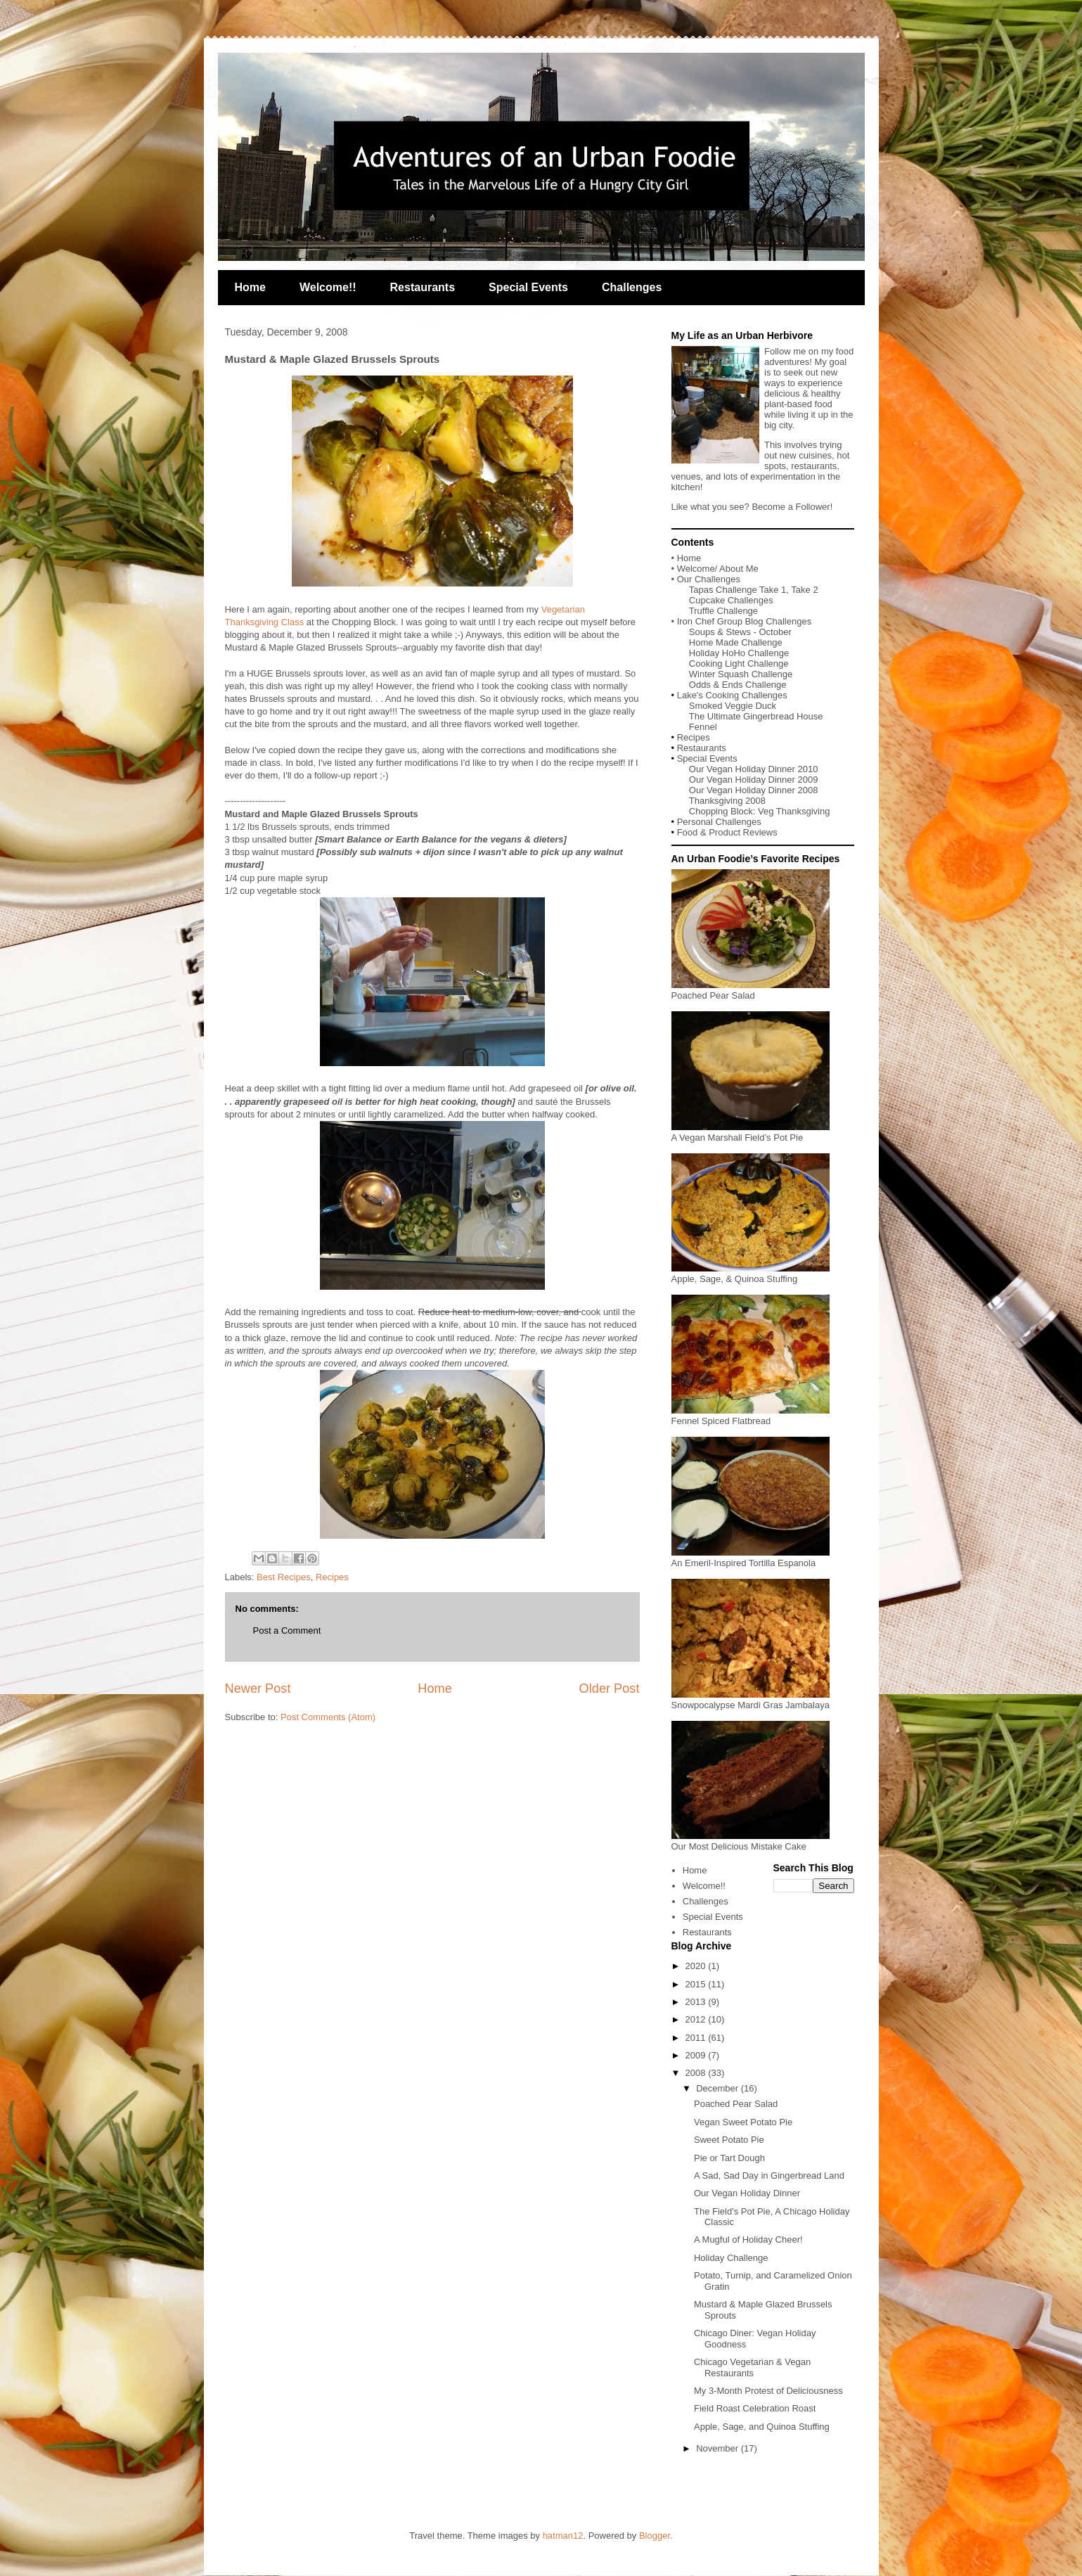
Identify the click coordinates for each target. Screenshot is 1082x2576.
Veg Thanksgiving (794, 811)
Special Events (528, 287)
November (718, 2448)
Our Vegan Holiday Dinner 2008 (753, 790)
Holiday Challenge (731, 2258)
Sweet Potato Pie (729, 2139)
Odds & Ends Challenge (738, 684)
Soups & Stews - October (740, 632)
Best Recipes (284, 1577)
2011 (697, 2037)
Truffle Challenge (723, 610)
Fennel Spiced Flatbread (750, 1415)
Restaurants (422, 287)
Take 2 (804, 589)
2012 (697, 2019)
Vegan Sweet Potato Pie (743, 2122)
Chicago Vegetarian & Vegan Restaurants (752, 2367)
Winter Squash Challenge (740, 674)
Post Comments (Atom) (328, 1717)
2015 (697, 1984)
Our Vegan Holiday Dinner (747, 2193)
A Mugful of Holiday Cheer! (748, 2239)
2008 (697, 2073)
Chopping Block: (723, 811)
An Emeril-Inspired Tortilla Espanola (750, 1557)
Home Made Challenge (735, 642)
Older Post (609, 1688)
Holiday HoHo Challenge (739, 653)
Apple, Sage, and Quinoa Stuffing (762, 2426)
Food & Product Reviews (727, 832)
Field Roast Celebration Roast (755, 2408)
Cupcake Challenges (731, 600)
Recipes (332, 1577)
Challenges (632, 287)
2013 (697, 2002)
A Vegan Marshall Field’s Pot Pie (750, 1132)
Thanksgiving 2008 (727, 800)
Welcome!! (328, 287)
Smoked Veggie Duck (732, 705)
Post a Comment (287, 1630)
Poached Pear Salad (750, 990)
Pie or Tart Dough (729, 2158)
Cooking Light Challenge (739, 663)
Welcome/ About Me (718, 568)
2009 (697, 2055)
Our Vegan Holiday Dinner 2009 (753, 779)
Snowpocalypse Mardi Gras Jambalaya (750, 1699)
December (718, 2088)
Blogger (654, 2535)
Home (250, 287)
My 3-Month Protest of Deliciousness (768, 2390)
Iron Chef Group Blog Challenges (744, 621)
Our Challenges (708, 579)
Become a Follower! (792, 506)
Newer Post (258, 1688)
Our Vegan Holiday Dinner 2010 (753, 769)
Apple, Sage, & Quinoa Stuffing (750, 1273)
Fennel (703, 727)
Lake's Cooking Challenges (732, 695)
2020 (697, 1966)
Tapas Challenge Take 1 (738, 589)
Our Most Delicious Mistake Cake (750, 1841)
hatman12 (563, 2535)
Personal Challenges (719, 821)
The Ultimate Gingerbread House (756, 716)
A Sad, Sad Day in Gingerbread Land (769, 2175)
